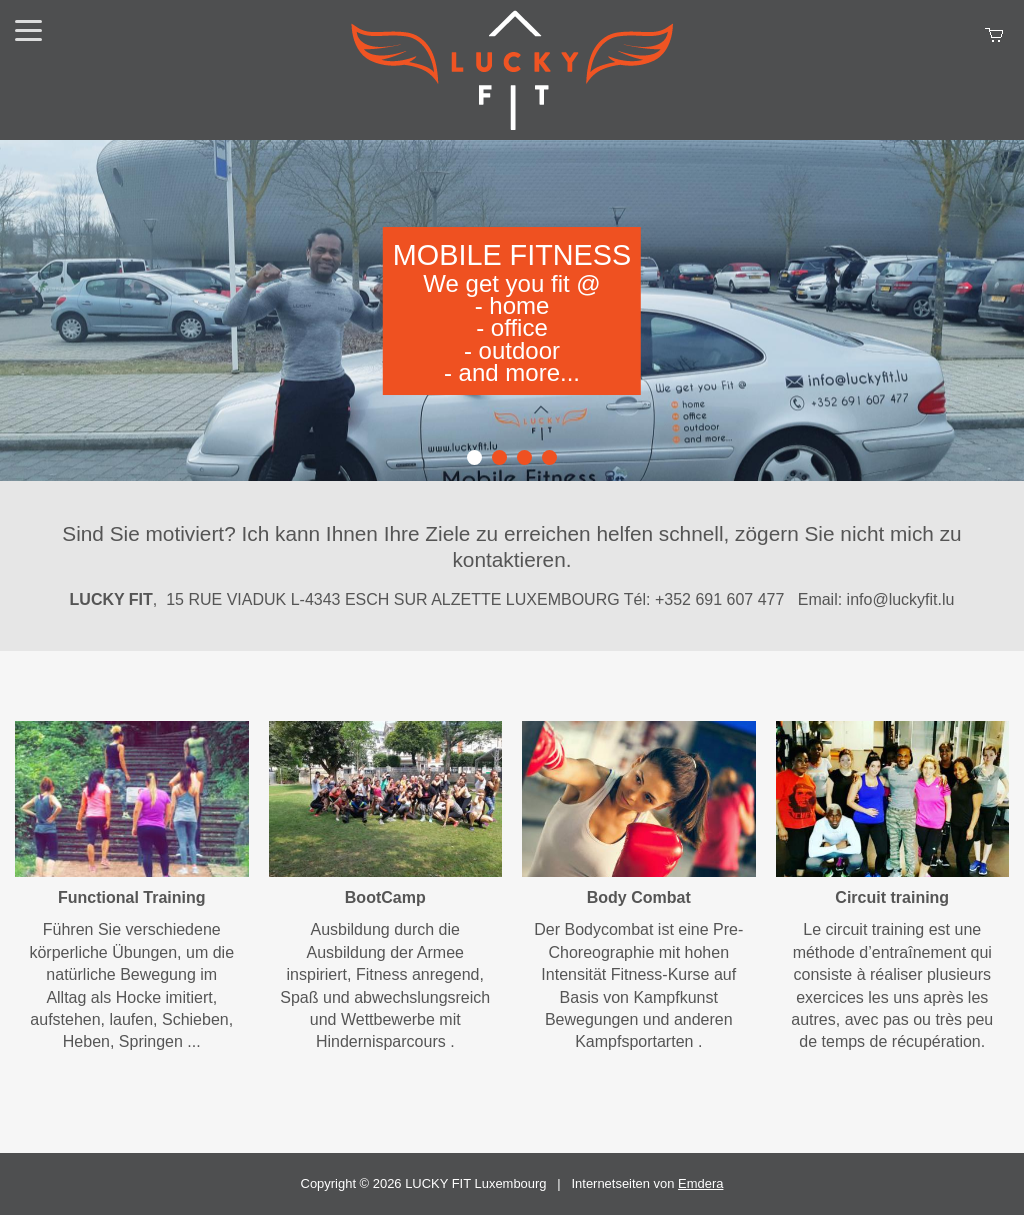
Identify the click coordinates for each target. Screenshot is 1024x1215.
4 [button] (549, 457)
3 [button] (524, 457)
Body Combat (639, 897)
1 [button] (474, 457)
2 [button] (499, 457)
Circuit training (892, 897)
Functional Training (132, 897)
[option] (512, 310)
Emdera (700, 1183)
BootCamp (385, 897)
